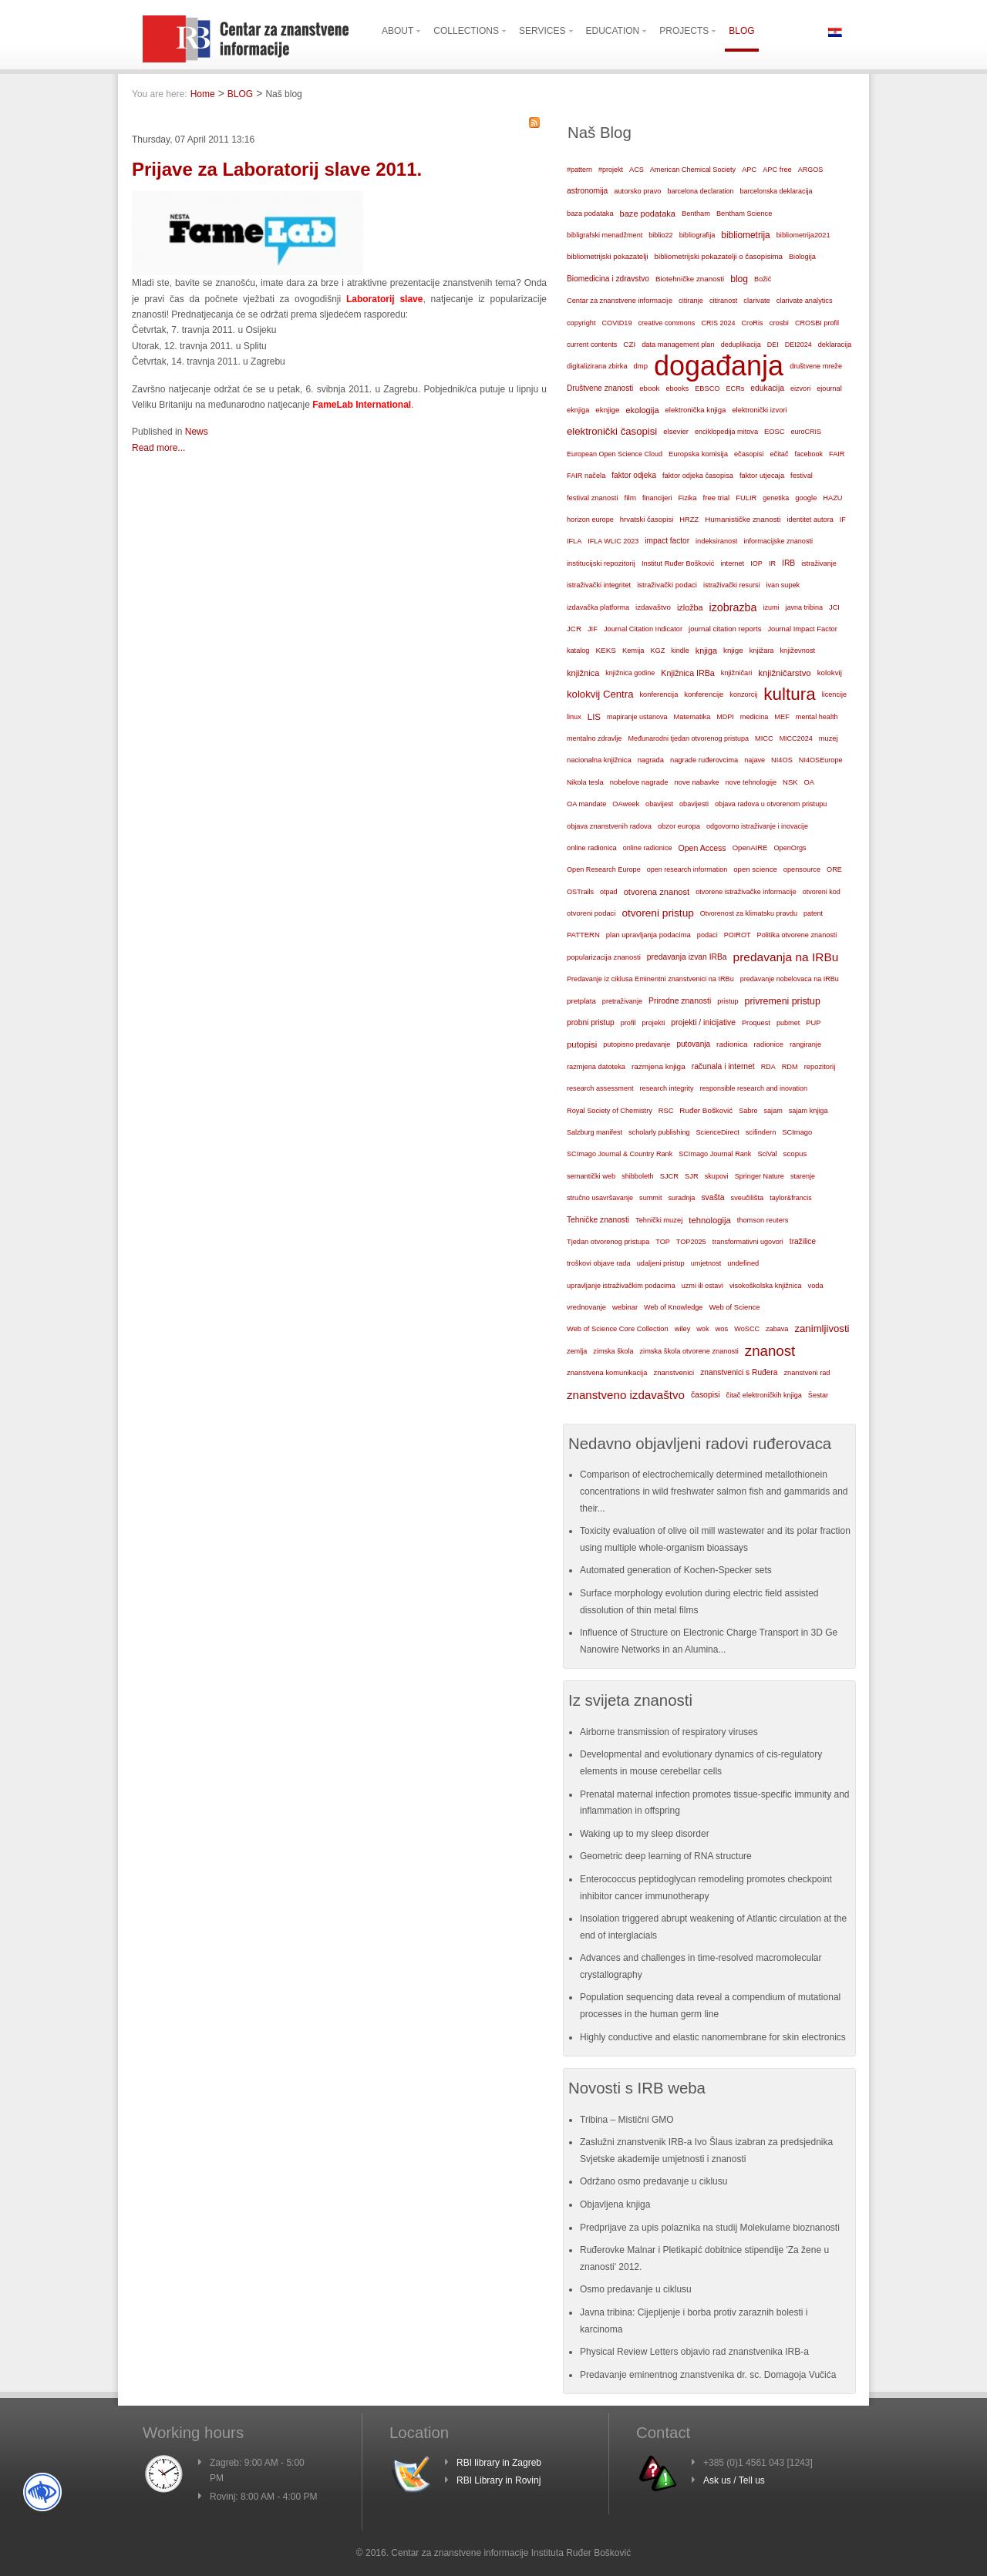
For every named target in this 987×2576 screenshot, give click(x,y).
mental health (817, 717)
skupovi (717, 1176)
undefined (743, 1263)
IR (772, 563)
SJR (692, 1176)
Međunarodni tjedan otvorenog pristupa (688, 738)
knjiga (706, 650)
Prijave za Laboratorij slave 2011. (277, 169)
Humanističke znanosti (742, 519)
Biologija (802, 257)
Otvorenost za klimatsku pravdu (748, 913)
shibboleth (638, 1176)
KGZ (658, 650)
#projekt (610, 169)
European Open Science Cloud (614, 454)
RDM (790, 1067)
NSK (790, 782)
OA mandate (586, 804)
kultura (789, 694)
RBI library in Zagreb (498, 2462)
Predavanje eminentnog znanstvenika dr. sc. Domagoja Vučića (708, 2374)
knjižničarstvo (784, 673)
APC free (777, 169)
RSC (666, 1111)
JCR (574, 628)
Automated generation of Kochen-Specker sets (676, 1570)
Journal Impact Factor (802, 629)
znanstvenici (673, 1372)
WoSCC (747, 1329)
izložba (690, 607)
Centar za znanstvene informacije (619, 300)
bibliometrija (745, 235)
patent (813, 913)
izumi (771, 607)
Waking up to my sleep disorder (644, 1833)
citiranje (691, 300)
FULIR (746, 498)
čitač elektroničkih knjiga (764, 1395)
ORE (834, 869)
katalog (578, 650)
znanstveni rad (806, 1373)
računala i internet (723, 1066)
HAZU (832, 498)
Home (202, 94)
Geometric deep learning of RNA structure (666, 1856)
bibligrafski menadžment (604, 235)
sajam (773, 1111)
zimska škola (613, 1351)
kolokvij (829, 672)
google (806, 498)
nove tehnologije (751, 782)
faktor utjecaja (761, 475)
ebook (649, 388)
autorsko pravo (637, 191)
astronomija (587, 191)
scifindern (761, 1132)
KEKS (605, 650)
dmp (641, 366)
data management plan (678, 344)
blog (739, 279)
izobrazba (733, 607)
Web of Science (734, 1307)
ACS (636, 169)
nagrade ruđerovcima (704, 760)
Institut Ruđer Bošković (678, 563)
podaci (707, 935)
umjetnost (706, 1263)
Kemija (633, 650)
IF (843, 519)
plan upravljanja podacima (648, 934)
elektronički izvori (759, 410)
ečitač (779, 454)
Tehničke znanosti (598, 1220)
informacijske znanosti (778, 541)
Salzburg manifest (594, 1132)
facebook (809, 454)
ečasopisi (749, 454)
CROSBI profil (817, 323)
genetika (776, 498)
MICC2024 (796, 738)
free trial (716, 497)
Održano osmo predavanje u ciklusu (653, 2181)
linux (574, 717)
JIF (593, 629)
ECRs (735, 388)
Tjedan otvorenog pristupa (608, 1242)
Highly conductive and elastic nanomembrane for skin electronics (713, 2037)
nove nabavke (697, 782)
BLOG (240, 94)
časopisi (705, 1395)
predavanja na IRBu (786, 956)
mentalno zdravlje (594, 738)
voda (816, 1286)
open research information (687, 869)
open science (755, 869)
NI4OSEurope (821, 760)
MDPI (725, 717)
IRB (788, 563)
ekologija (642, 410)
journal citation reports (725, 628)
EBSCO (707, 388)
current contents (592, 344)
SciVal (766, 1154)
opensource (801, 869)
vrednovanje (586, 1307)
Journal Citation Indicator (643, 629)
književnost (797, 650)
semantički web (591, 1176)
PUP (813, 1023)
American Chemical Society (693, 169)
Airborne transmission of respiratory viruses (669, 1732)
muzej (828, 738)
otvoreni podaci (591, 913)
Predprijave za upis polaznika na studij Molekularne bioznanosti (710, 2227)
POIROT (737, 935)
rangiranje (805, 1044)
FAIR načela (586, 475)
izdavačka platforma (598, 607)
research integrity (667, 1088)
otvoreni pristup (657, 913)
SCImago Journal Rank (715, 1154)
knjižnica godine (630, 673)
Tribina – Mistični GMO (627, 2119)
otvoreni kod (821, 892)
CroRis (752, 323)
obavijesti (694, 804)
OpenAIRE (750, 847)
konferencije (703, 694)
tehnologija (710, 1220)
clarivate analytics (804, 300)
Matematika (692, 717)
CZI (629, 344)
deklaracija (835, 344)
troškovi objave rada (599, 1263)
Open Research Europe (604, 869)
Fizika (687, 498)
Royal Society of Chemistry (609, 1111)
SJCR (669, 1176)
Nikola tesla (585, 782)
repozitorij (820, 1067)
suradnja (681, 1198)
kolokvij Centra (600, 694)
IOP (756, 563)
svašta (712, 1197)
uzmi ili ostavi (702, 1286)
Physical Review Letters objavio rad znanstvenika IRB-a (694, 2351)
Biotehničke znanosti (689, 278)
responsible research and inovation (753, 1088)
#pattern (579, 169)
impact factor (667, 540)
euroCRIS (805, 431)
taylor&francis (791, 1198)
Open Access (702, 848)
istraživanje (819, 563)
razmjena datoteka (596, 1067)
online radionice (647, 848)
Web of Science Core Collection (618, 1329)
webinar (625, 1307)
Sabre (748, 1111)
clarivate (756, 300)
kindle (680, 650)
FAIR (836, 454)
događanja (718, 366)
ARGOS (811, 169)
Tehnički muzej (658, 1220)
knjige (733, 650)
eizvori (800, 388)
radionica (731, 1044)
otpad (609, 892)
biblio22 (660, 235)
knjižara (762, 650)
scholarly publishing (659, 1132)
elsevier (676, 431)
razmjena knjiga (659, 1066)
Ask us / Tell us (734, 2480)
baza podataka (590, 213)
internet (732, 563)
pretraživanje (622, 1001)
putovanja (693, 1044)
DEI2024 (798, 344)
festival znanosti (592, 498)
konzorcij (743, 694)
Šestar (818, 1395)
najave (754, 760)
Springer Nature (759, 1176)
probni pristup (591, 1022)
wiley (683, 1329)
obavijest (659, 804)
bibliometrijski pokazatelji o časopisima (719, 256)
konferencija (659, 694)
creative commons (666, 323)
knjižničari (737, 673)
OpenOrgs (790, 848)
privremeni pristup (782, 1001)
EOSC (774, 431)
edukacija (767, 388)
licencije (834, 694)
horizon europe (590, 519)
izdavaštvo (653, 607)
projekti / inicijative (703, 1022)
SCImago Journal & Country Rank (619, 1154)
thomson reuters (763, 1220)
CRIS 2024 (718, 323)
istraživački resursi (731, 585)
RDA (768, 1067)
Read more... (158, 447)
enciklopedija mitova (726, 431)
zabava (777, 1329)
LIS (594, 716)
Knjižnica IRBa (687, 673)
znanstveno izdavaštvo (626, 1394)
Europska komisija (698, 453)
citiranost (723, 300)
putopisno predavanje (636, 1044)
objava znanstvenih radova (609, 826)
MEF (782, 717)
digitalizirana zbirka (597, 366)
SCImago (797, 1132)
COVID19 (616, 323)
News (196, 431)
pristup (727, 1001)
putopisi (582, 1044)
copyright (581, 323)
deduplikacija (741, 344)
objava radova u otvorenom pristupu (771, 804)
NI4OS (782, 760)
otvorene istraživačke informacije (746, 892)
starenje (802, 1176)
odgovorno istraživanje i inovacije (757, 826)
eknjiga (578, 410)
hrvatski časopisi (646, 519)
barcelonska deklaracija (775, 191)
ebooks (677, 388)
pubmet (788, 1023)
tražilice (803, 1241)
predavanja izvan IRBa (687, 957)
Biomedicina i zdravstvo (608, 278)
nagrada (651, 760)
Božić (762, 279)
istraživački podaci (667, 584)
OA (809, 782)
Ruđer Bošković (706, 1110)
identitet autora (810, 519)
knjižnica (583, 673)
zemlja (577, 1351)
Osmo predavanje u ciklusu (636, 2289)
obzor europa (679, 826)
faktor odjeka (633, 475)
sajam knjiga (808, 1111)
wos (721, 1328)
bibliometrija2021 (803, 235)
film (629, 497)
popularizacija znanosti (604, 957)
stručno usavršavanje (600, 1198)
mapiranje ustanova (637, 717)
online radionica (592, 848)
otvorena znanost (657, 891)
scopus (795, 1153)
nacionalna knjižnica (599, 760)
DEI (773, 344)
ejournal (829, 388)
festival (801, 475)
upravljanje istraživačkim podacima (621, 1286)
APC (749, 169)
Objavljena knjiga (615, 2204)
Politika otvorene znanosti (797, 935)
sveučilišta (747, 1198)
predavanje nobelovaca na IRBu (789, 979)
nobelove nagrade (639, 782)
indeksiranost (716, 541)
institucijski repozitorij (601, 563)
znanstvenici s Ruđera (738, 1372)
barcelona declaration (700, 191)
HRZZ (689, 519)
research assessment (600, 1088)
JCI (834, 607)
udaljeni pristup (661, 1263)
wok (702, 1329)
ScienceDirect (717, 1132)
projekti (653, 1023)
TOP (662, 1242)
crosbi (779, 322)
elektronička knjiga (695, 409)
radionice (768, 1044)
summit (650, 1198)
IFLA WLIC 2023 (613, 541)
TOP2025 (691, 1242)
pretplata (581, 1001)
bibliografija (697, 235)
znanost (770, 1351)
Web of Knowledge (673, 1307)
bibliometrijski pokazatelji (607, 256)
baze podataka (647, 213)
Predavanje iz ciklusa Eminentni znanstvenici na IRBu (650, 979)
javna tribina (804, 607)
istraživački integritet (599, 585)
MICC (764, 738)
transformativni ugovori (747, 1242)
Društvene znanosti (600, 388)
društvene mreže (816, 366)
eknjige (607, 409)
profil (628, 1023)
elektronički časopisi (612, 431)
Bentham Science (744, 213)
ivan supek (783, 585)
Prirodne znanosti (679, 1001)
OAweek (625, 804)
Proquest (756, 1023)
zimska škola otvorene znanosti (688, 1351)
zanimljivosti (821, 1328)
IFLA (574, 541)
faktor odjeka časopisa (697, 475)
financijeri (657, 498)
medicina (754, 717)
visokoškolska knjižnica (765, 1286)
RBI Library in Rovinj (498, 2480)
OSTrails (580, 892)
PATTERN (583, 934)
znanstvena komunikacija (607, 1373)
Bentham (696, 213)
